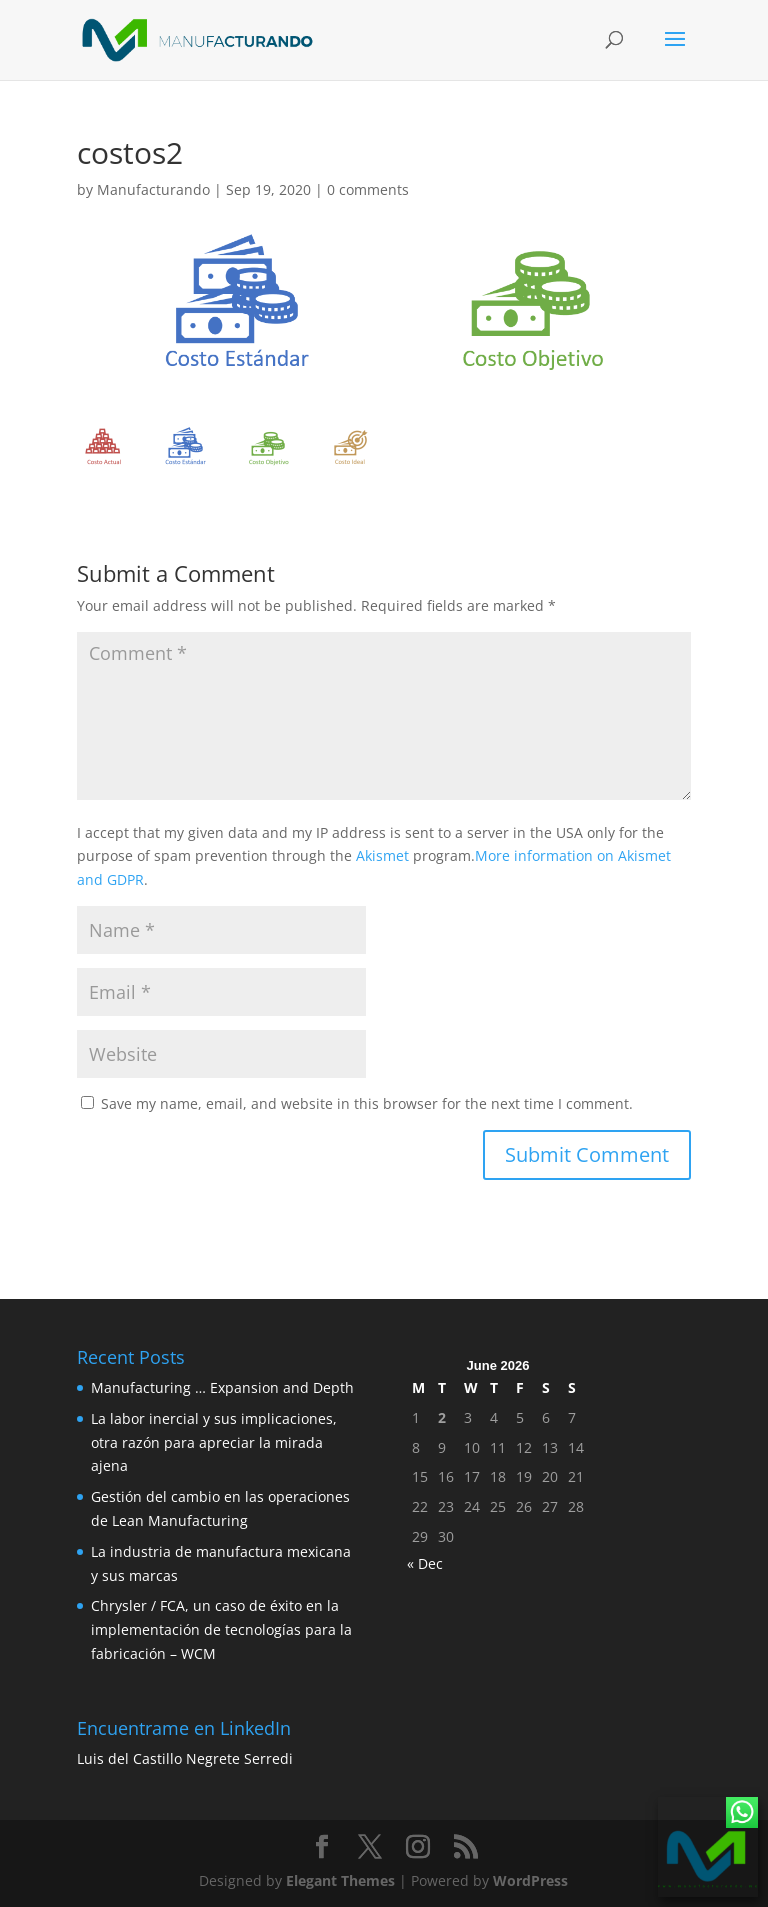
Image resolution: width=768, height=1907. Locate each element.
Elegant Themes (340, 1880)
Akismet (382, 855)
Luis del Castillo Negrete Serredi (185, 1758)
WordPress (530, 1880)
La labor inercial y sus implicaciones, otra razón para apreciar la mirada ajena (214, 1442)
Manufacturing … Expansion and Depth (222, 1387)
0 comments (368, 189)
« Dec (425, 1563)
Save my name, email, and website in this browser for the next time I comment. (367, 1103)
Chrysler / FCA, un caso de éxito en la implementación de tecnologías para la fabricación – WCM (221, 1629)
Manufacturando (153, 189)
